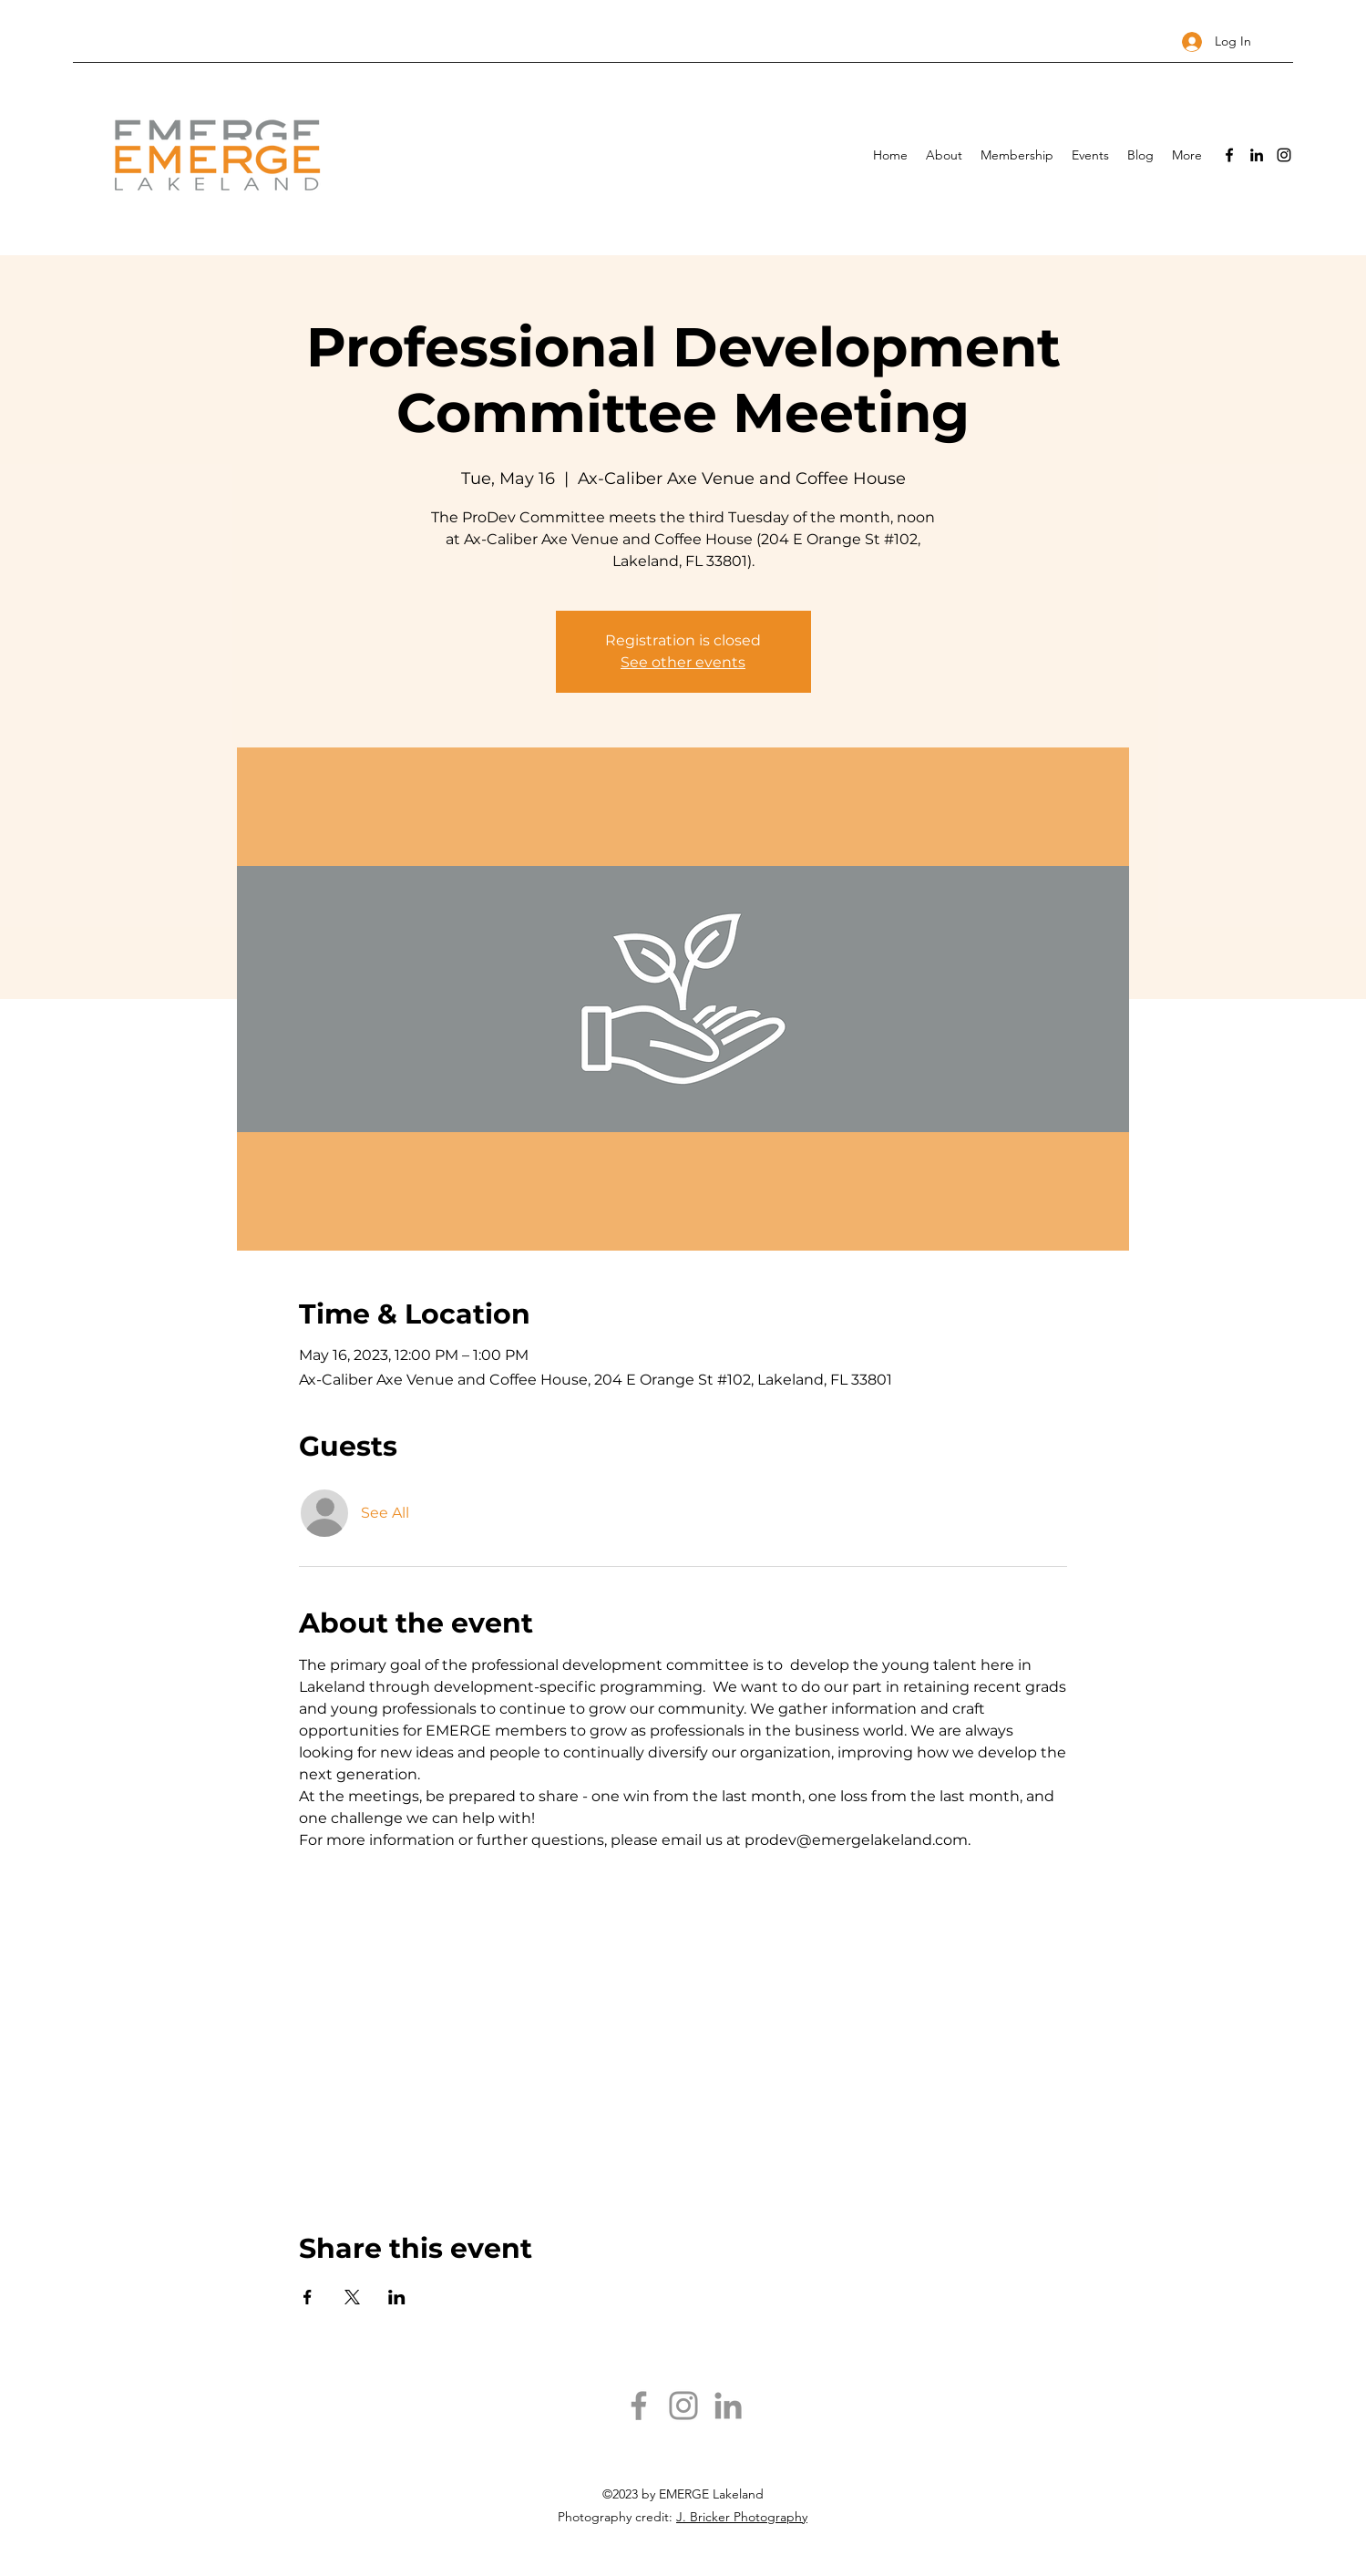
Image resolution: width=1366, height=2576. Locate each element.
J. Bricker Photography (741, 2517)
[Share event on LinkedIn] (397, 2297)
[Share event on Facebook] (307, 2297)
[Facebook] (1229, 155)
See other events (683, 662)
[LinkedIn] (1257, 155)
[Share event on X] (352, 2297)
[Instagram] (1284, 155)
